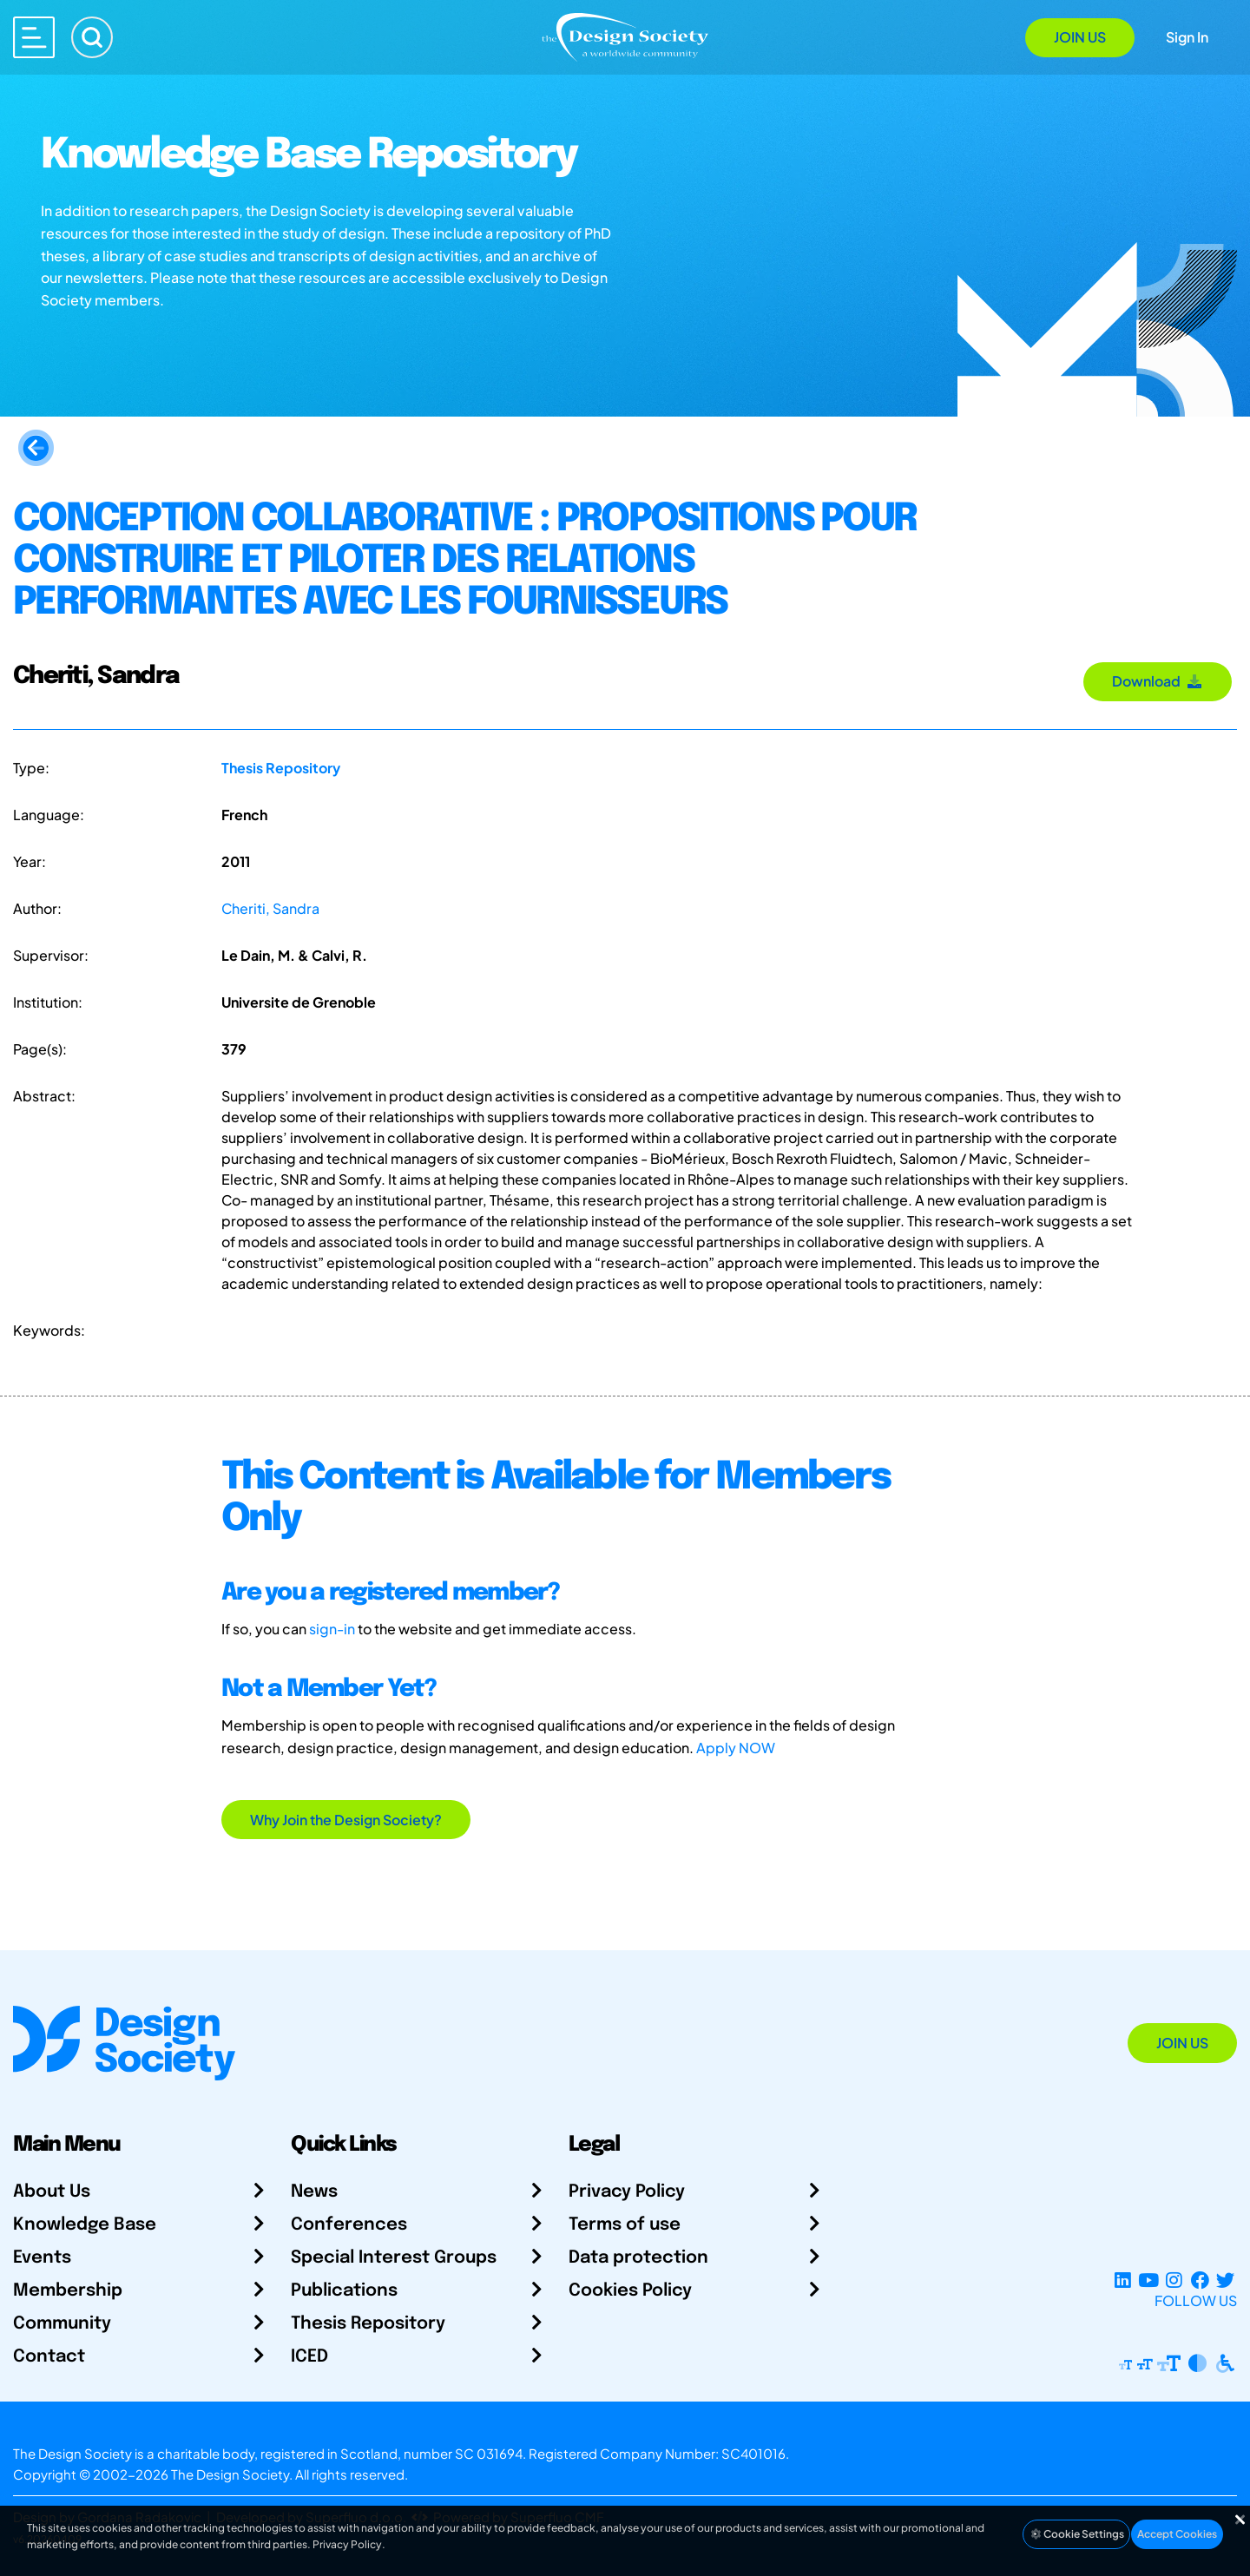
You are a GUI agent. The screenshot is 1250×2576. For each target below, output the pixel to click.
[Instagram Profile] (1174, 2279)
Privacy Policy (627, 2192)
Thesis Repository (280, 768)
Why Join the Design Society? (346, 1819)
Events (42, 2258)
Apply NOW (735, 1747)
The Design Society (230, 2474)
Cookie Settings (1076, 2533)
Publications (344, 2291)
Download (1157, 681)
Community (62, 2324)
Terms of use (625, 2225)
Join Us (1080, 37)
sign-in (332, 1629)
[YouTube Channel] (1148, 2279)
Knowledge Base (84, 2225)
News (314, 2192)
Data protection (638, 2258)
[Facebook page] (1200, 2279)
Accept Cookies (1177, 2533)
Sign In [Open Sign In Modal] (1187, 37)
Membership (67, 2291)
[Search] (92, 37)
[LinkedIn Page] (1123, 2279)
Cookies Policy (630, 2291)
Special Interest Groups (394, 2258)
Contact (49, 2357)
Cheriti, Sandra (270, 908)
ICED (309, 2357)
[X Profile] (1225, 2279)
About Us (51, 2192)
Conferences (349, 2225)
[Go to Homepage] (625, 36)
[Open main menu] (34, 37)
